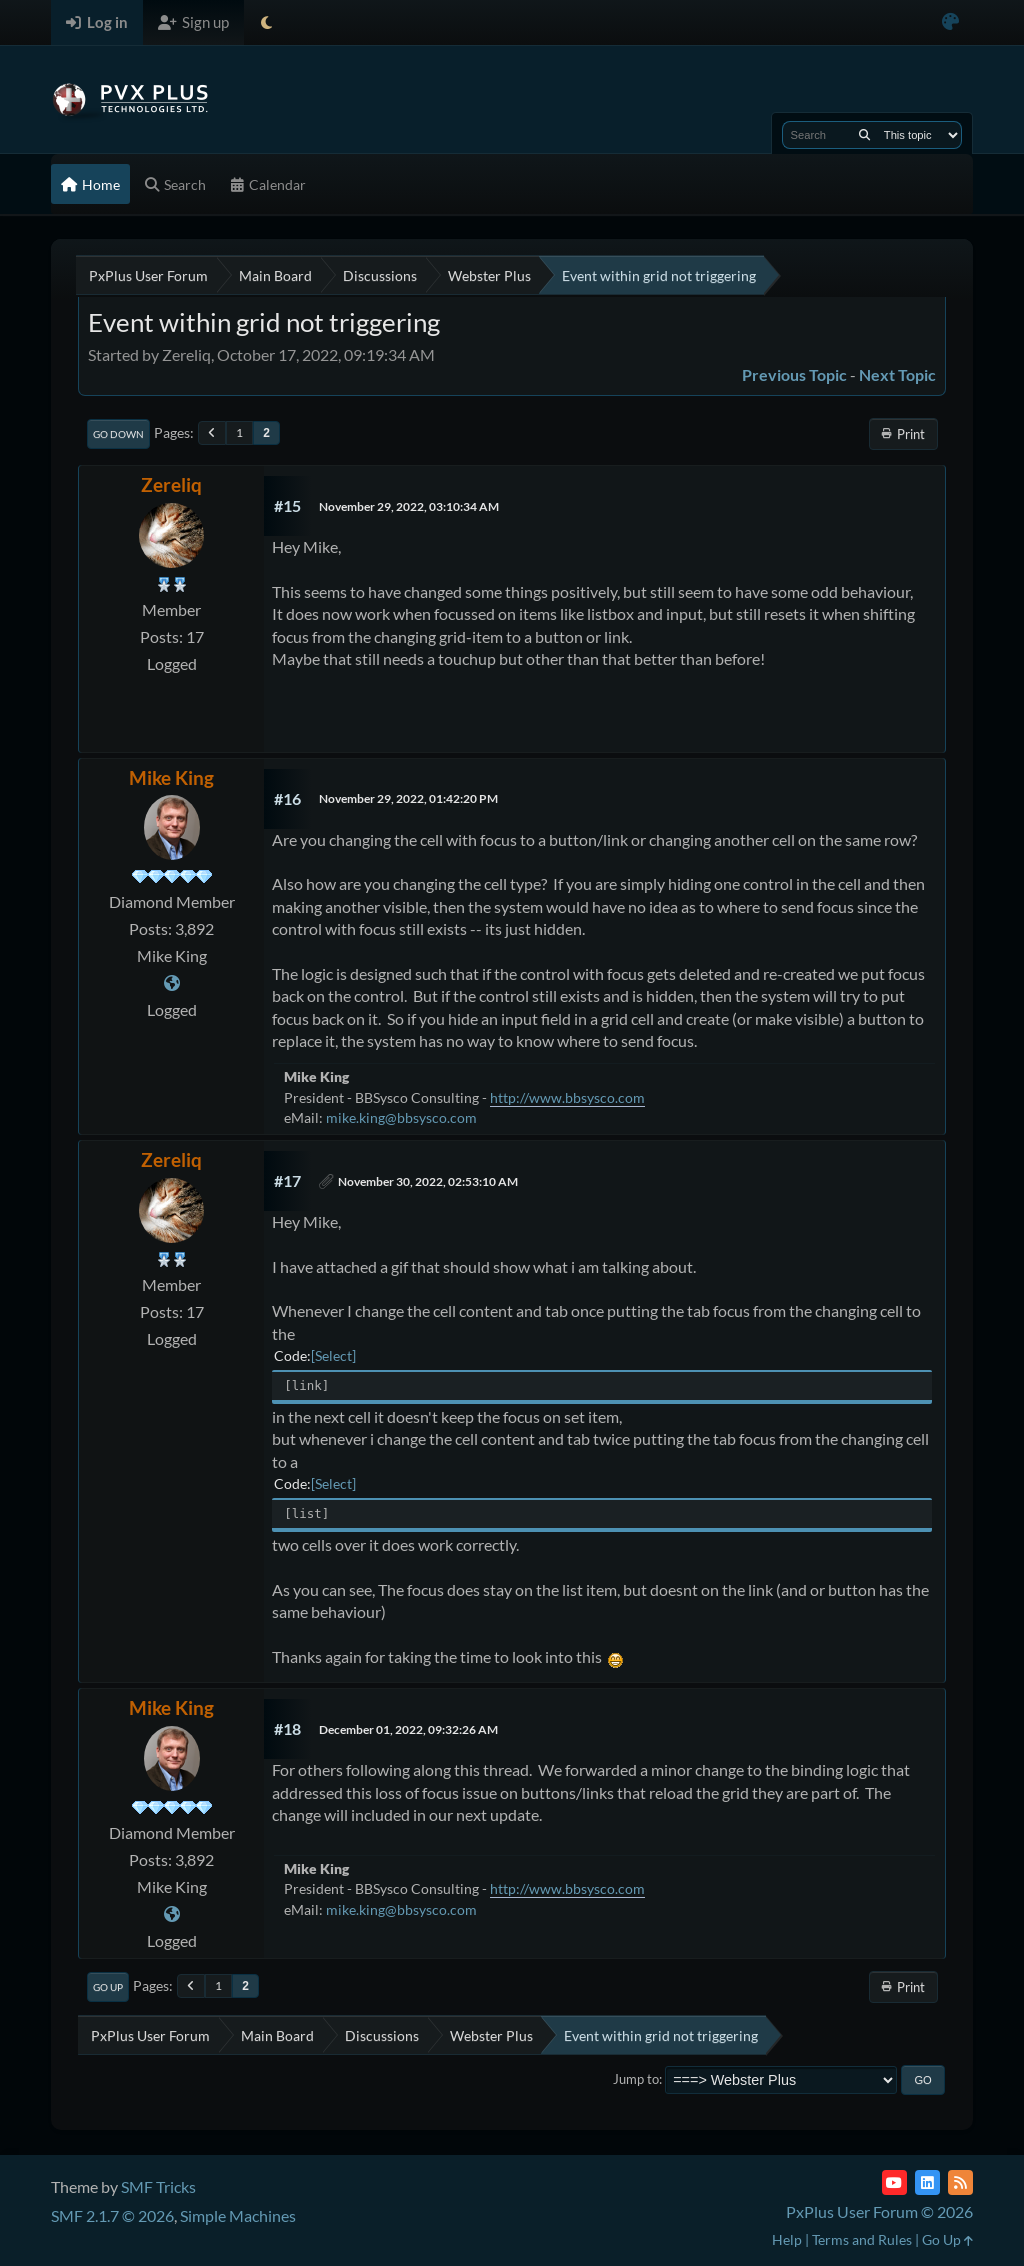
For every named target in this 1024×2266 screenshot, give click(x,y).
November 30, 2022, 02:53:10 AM (428, 1181)
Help (787, 2239)
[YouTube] (894, 2182)
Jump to (636, 2079)
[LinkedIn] (927, 2182)
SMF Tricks (158, 2186)
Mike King (171, 777)
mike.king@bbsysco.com (401, 1117)
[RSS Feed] (960, 2182)
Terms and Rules (862, 2239)
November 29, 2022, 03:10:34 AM (409, 506)
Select (333, 1355)
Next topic (897, 374)
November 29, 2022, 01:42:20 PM (408, 798)
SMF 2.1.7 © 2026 (112, 2215)
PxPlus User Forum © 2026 (879, 2211)
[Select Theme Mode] (266, 22)
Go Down (118, 434)
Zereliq (171, 484)
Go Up (108, 1987)
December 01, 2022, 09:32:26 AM (408, 1729)
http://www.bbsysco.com (567, 1097)
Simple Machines (238, 2215)
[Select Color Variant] (950, 22)
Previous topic (794, 374)
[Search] (864, 135)
